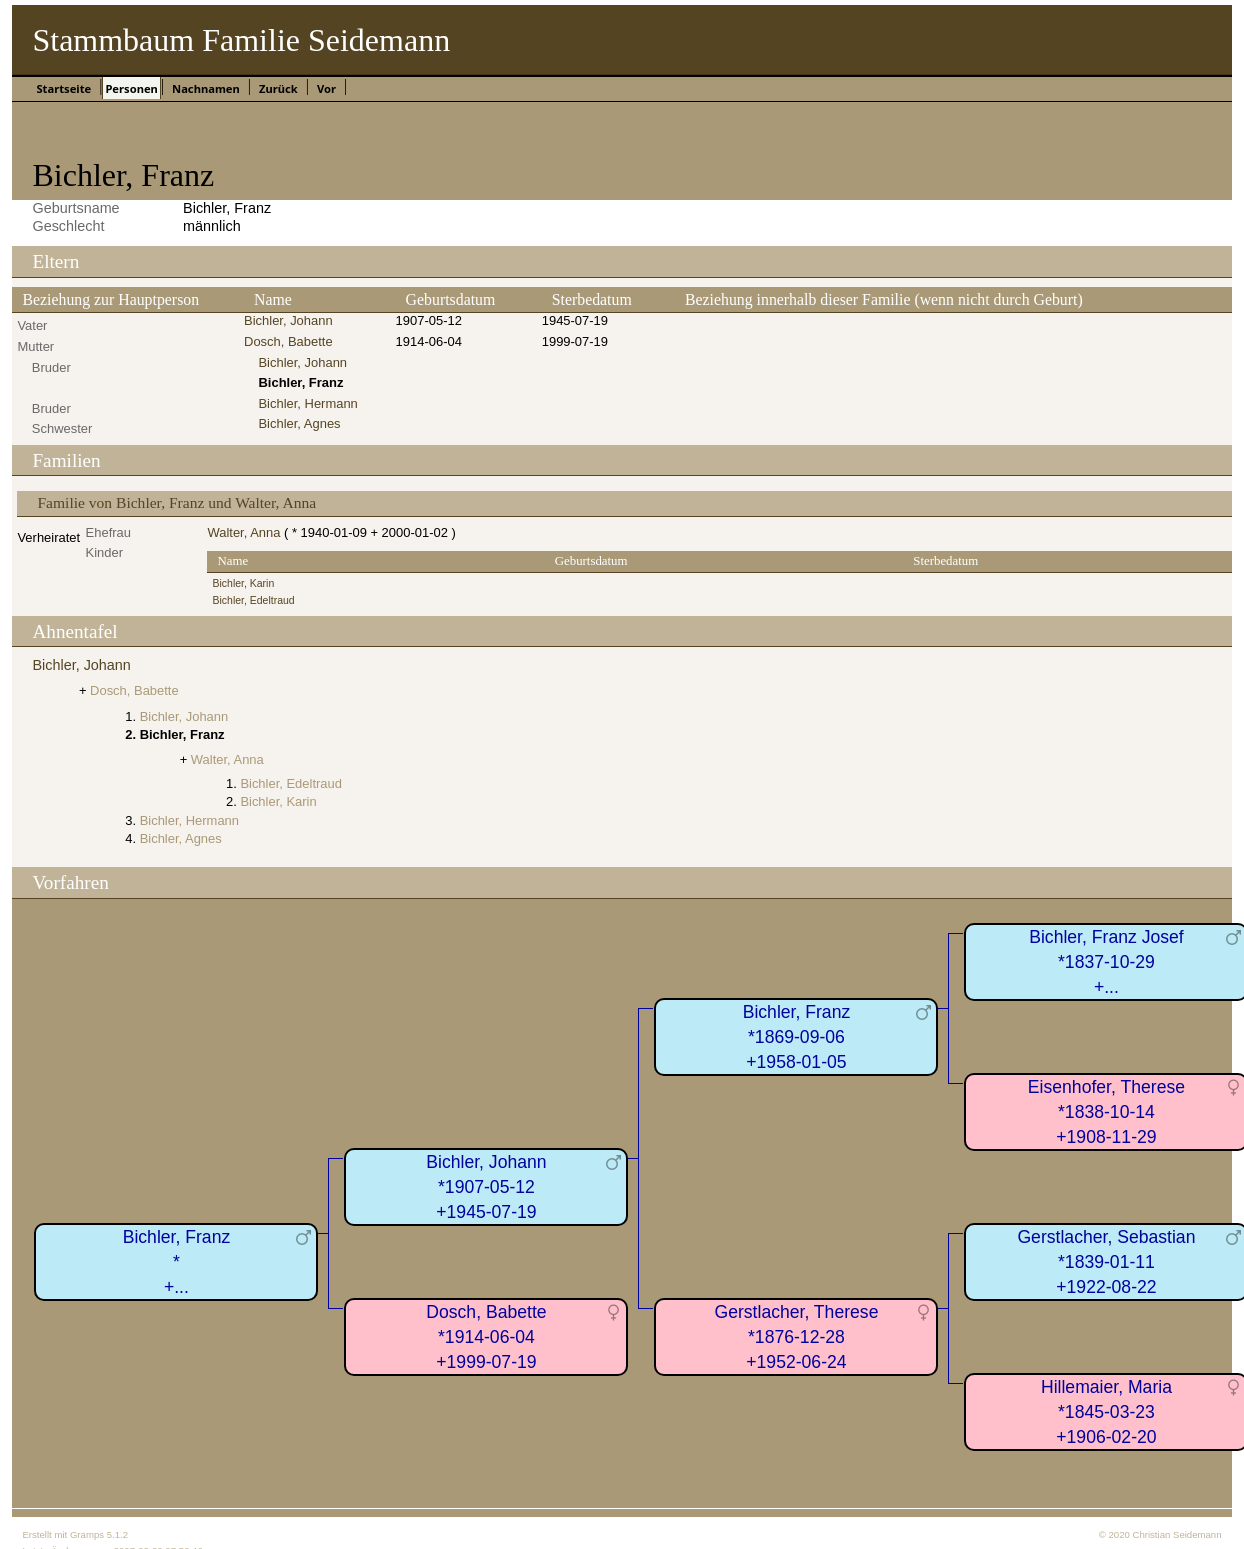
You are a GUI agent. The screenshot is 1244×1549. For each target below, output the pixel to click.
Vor (326, 88)
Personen (131, 88)
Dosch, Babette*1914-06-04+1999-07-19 (486, 1336)
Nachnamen (206, 88)
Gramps (87, 1534)
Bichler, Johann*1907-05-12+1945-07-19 (486, 1186)
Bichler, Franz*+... (177, 1261)
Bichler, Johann (288, 320)
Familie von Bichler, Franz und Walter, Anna (176, 502)
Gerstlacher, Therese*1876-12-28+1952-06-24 (796, 1336)
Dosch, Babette (288, 341)
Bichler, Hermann (307, 403)
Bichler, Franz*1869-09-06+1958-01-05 (797, 1036)
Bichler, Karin (243, 583)
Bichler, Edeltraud (253, 600)
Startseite (63, 88)
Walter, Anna (243, 532)
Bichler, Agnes (299, 423)
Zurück (278, 88)
